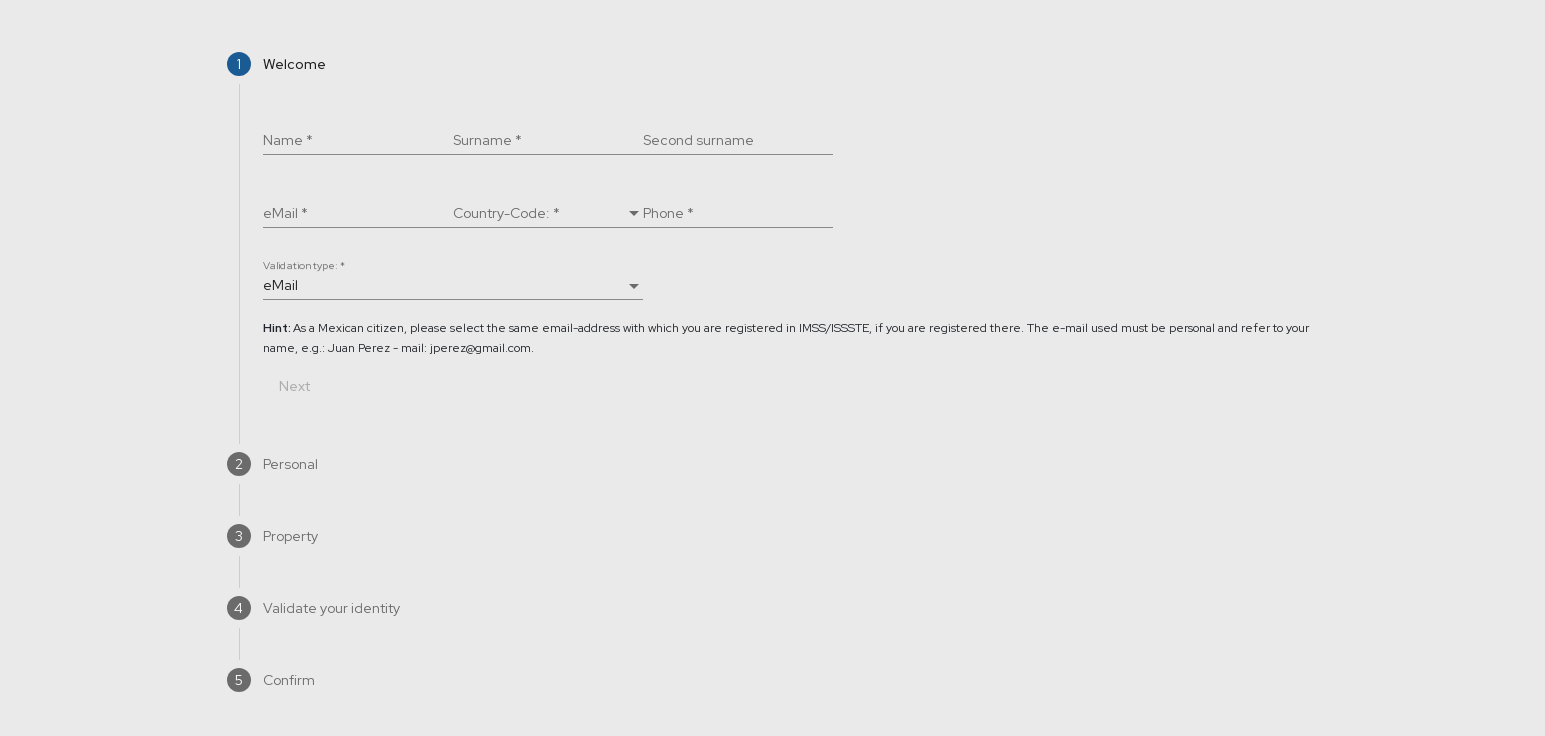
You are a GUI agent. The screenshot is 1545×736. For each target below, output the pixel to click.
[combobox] (548, 214)
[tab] (773, 64)
